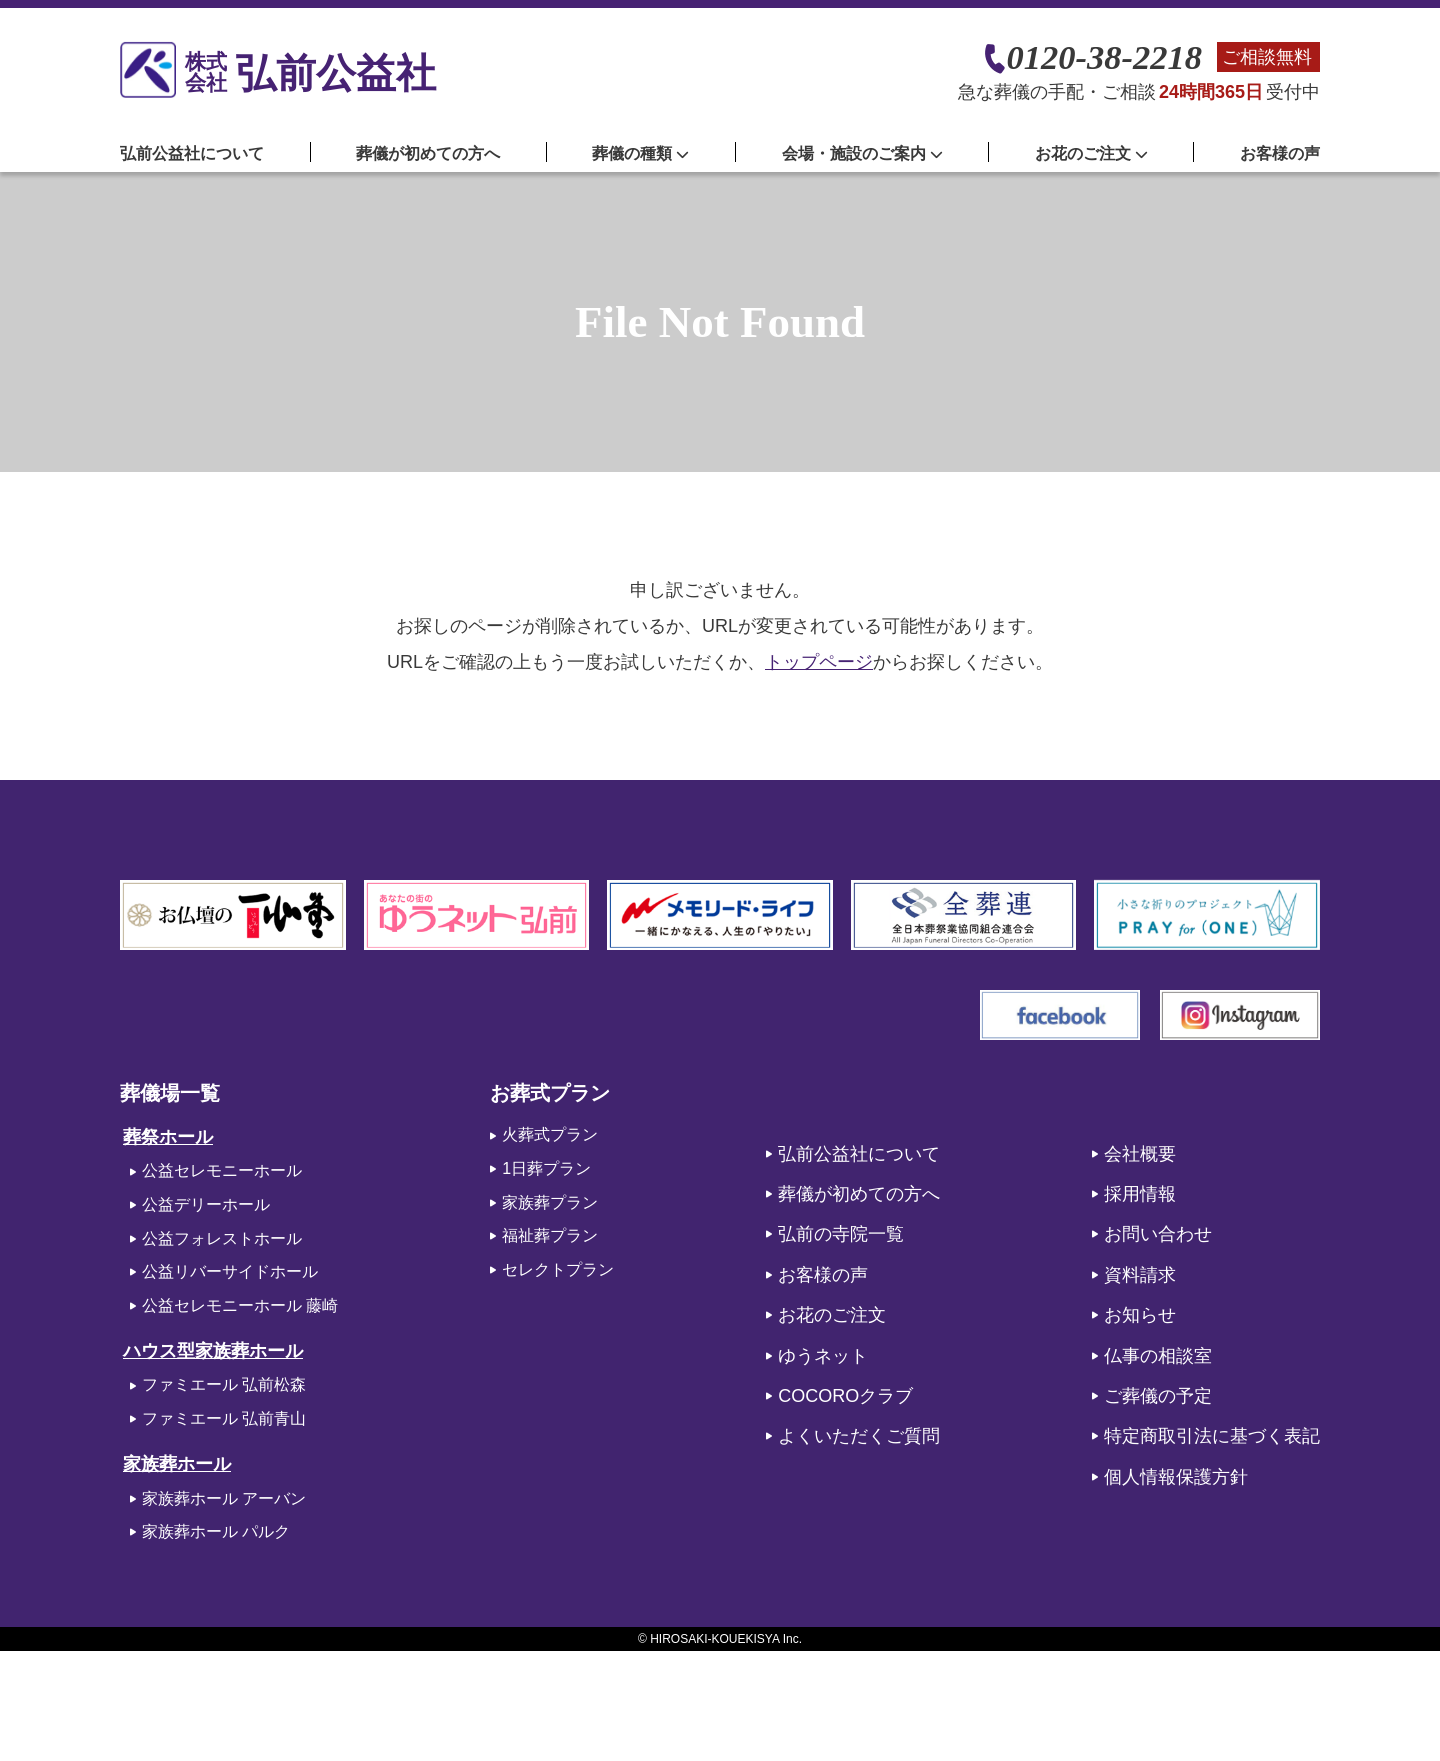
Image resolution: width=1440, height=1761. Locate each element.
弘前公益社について (192, 153)
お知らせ (1140, 1315)
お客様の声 (1280, 153)
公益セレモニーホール (222, 1170)
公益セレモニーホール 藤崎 (240, 1305)
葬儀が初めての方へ (428, 153)
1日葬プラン (546, 1168)
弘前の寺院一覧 (841, 1234)
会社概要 (1140, 1154)
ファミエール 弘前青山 (224, 1418)
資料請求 (1140, 1275)
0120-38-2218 (1104, 57)
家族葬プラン (550, 1202)
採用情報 (1140, 1194)
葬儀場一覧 (170, 1093)
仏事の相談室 (1158, 1356)
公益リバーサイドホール (230, 1271)
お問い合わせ (1158, 1234)
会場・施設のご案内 (862, 153)
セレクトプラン (558, 1269)
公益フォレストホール (222, 1238)
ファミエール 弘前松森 (224, 1384)
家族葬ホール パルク (216, 1531)
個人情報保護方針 (1176, 1477)
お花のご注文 (832, 1315)
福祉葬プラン (550, 1235)
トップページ (819, 662)
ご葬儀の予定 (1158, 1396)
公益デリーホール (206, 1204)
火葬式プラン (550, 1134)
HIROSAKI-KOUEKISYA (714, 1639)
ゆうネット (823, 1356)
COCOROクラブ (845, 1396)
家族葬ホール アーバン (224, 1498)
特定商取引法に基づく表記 (1212, 1436)
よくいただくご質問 (859, 1436)
